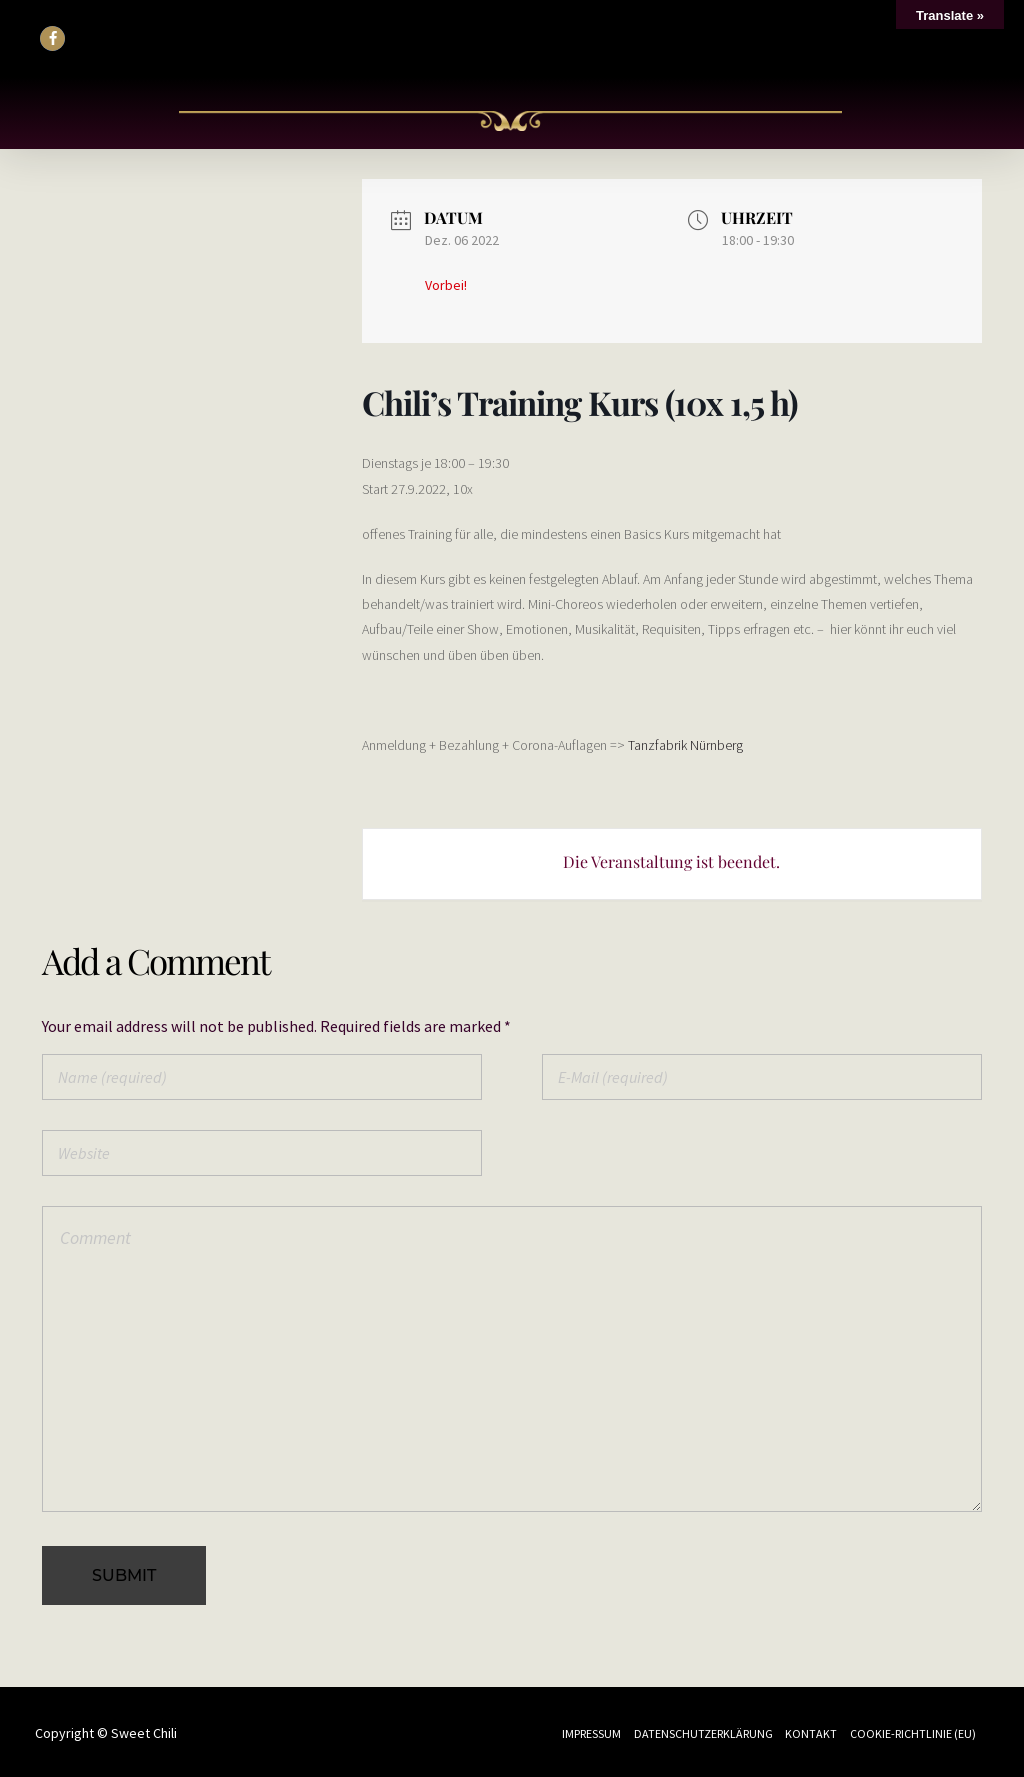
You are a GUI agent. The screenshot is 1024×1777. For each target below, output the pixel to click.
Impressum (591, 1733)
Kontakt (811, 1733)
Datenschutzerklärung (703, 1733)
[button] (52, 38)
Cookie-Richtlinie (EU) (913, 1733)
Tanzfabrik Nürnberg (685, 745)
